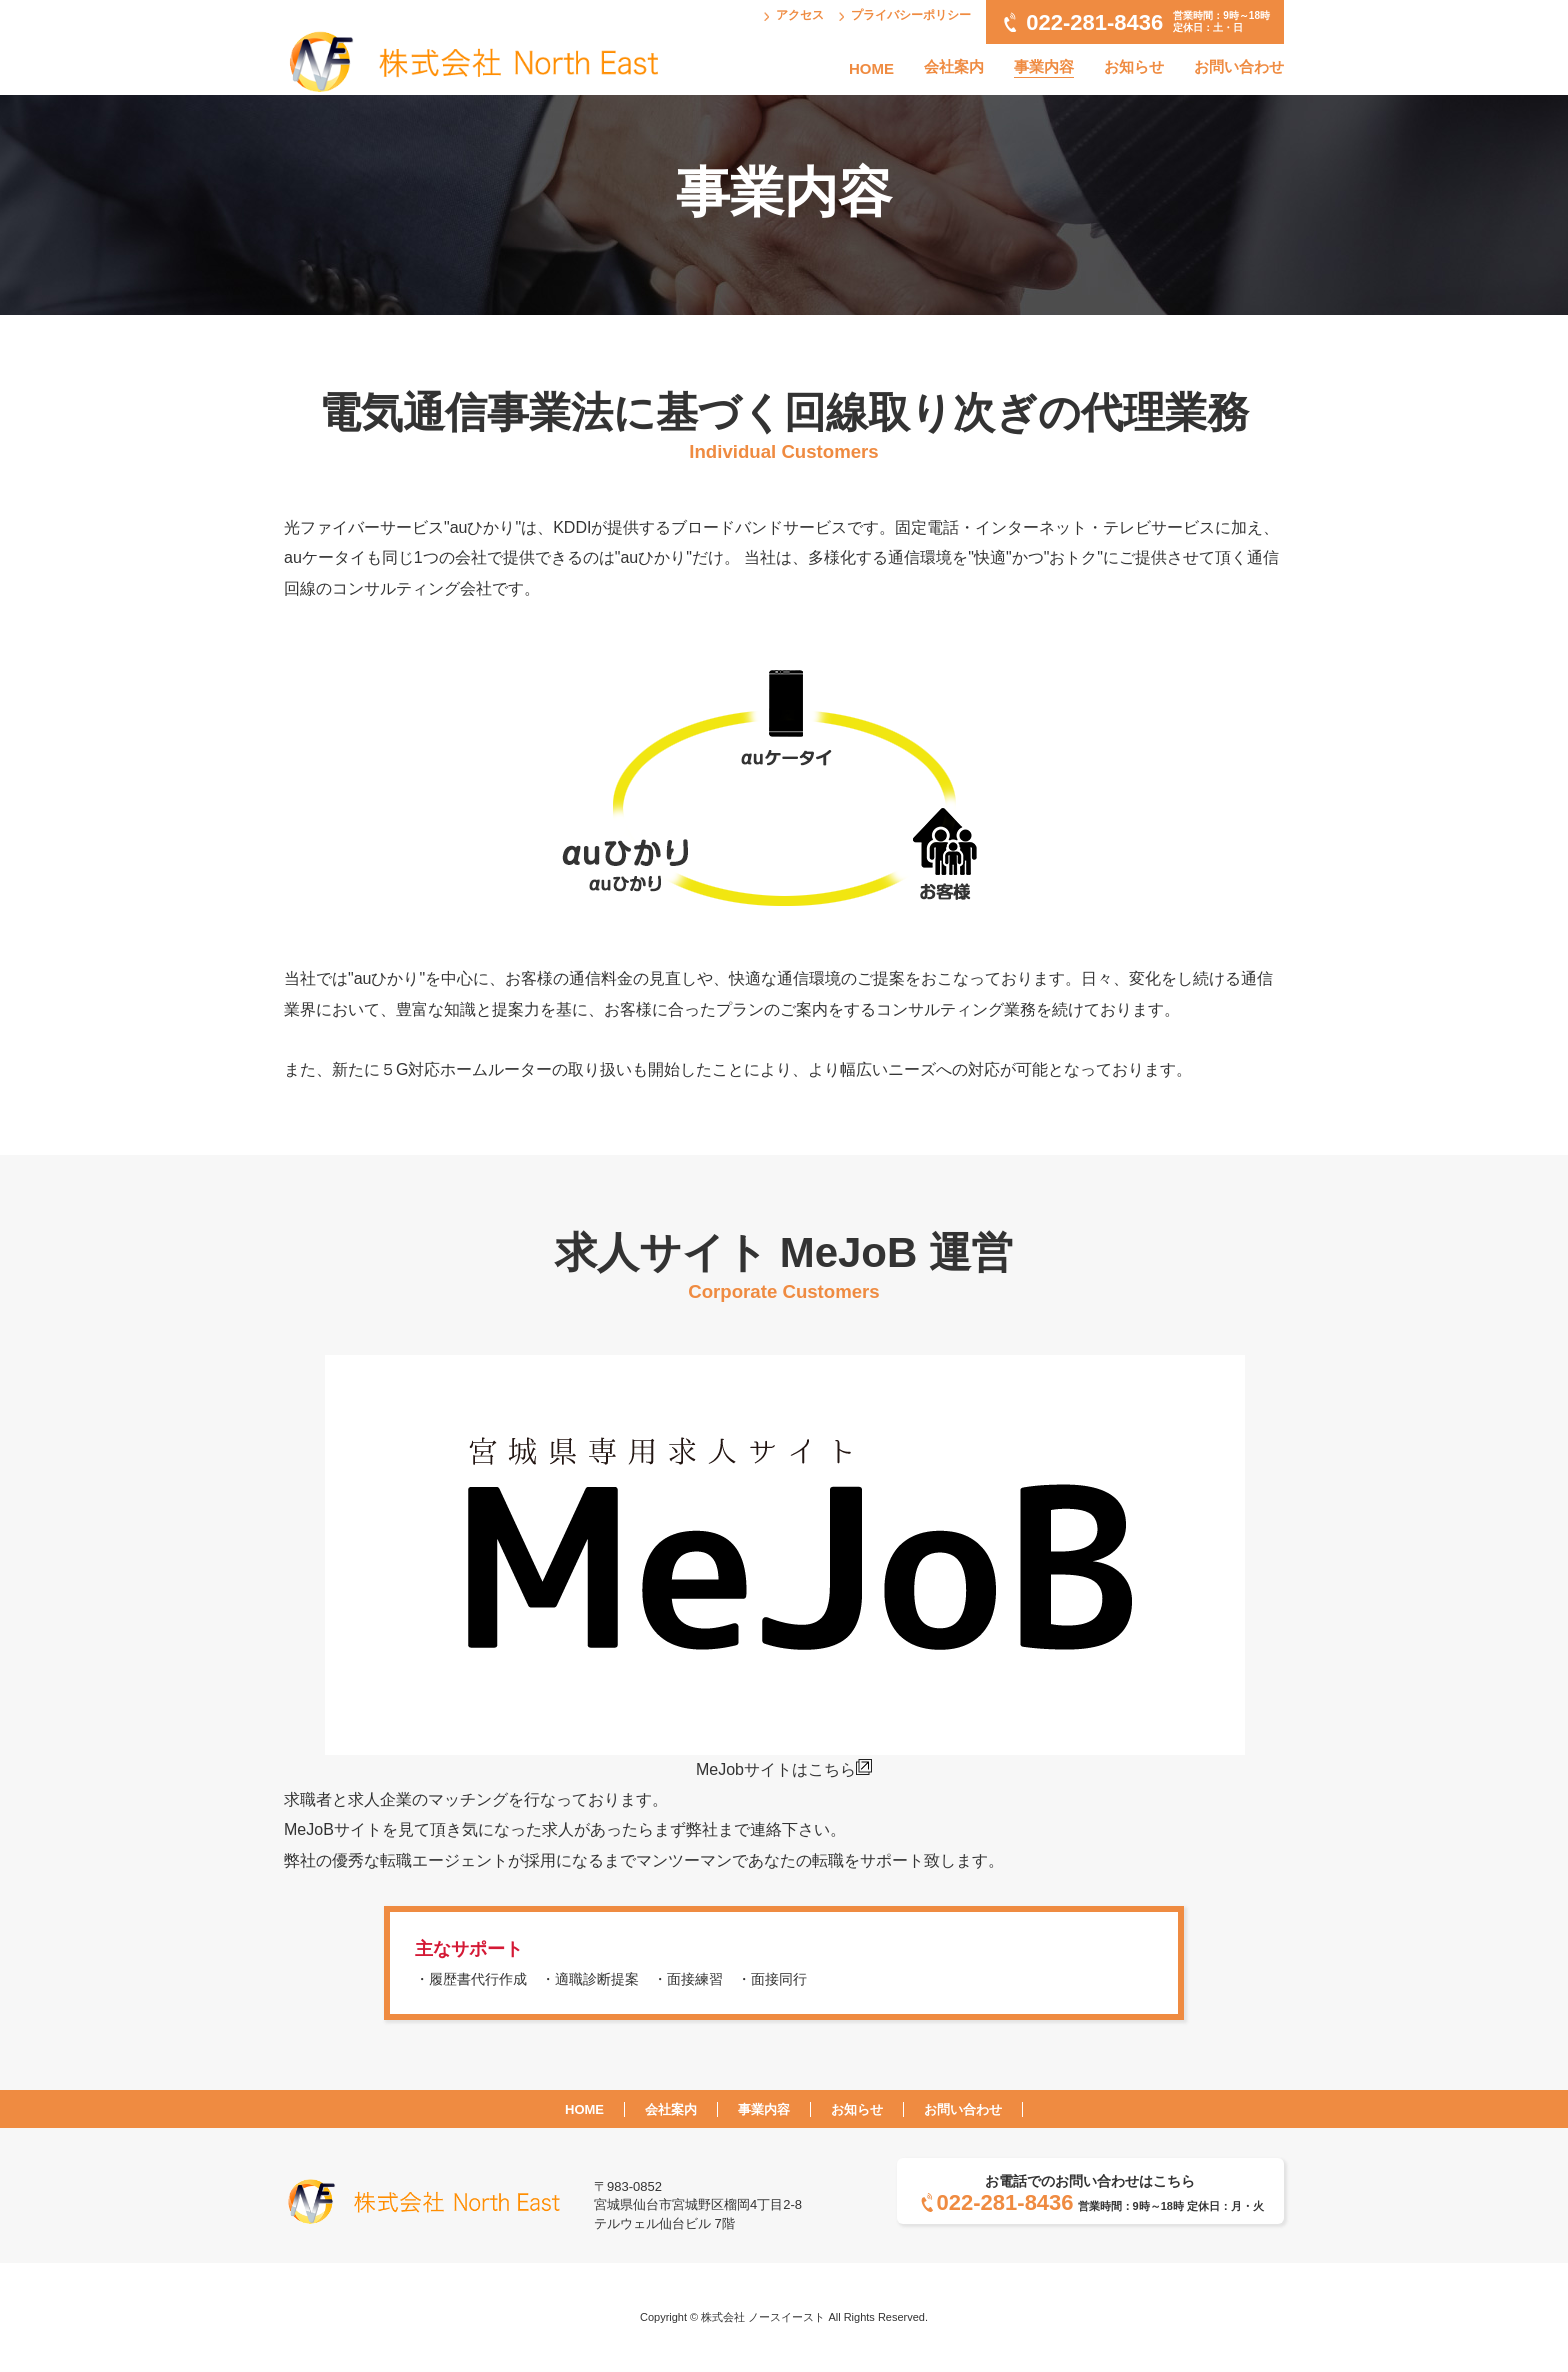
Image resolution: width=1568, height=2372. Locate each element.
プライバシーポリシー (911, 15)
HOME (871, 68)
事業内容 (1044, 66)
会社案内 (954, 66)
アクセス (800, 15)
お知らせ (1134, 66)
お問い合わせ (1239, 66)
